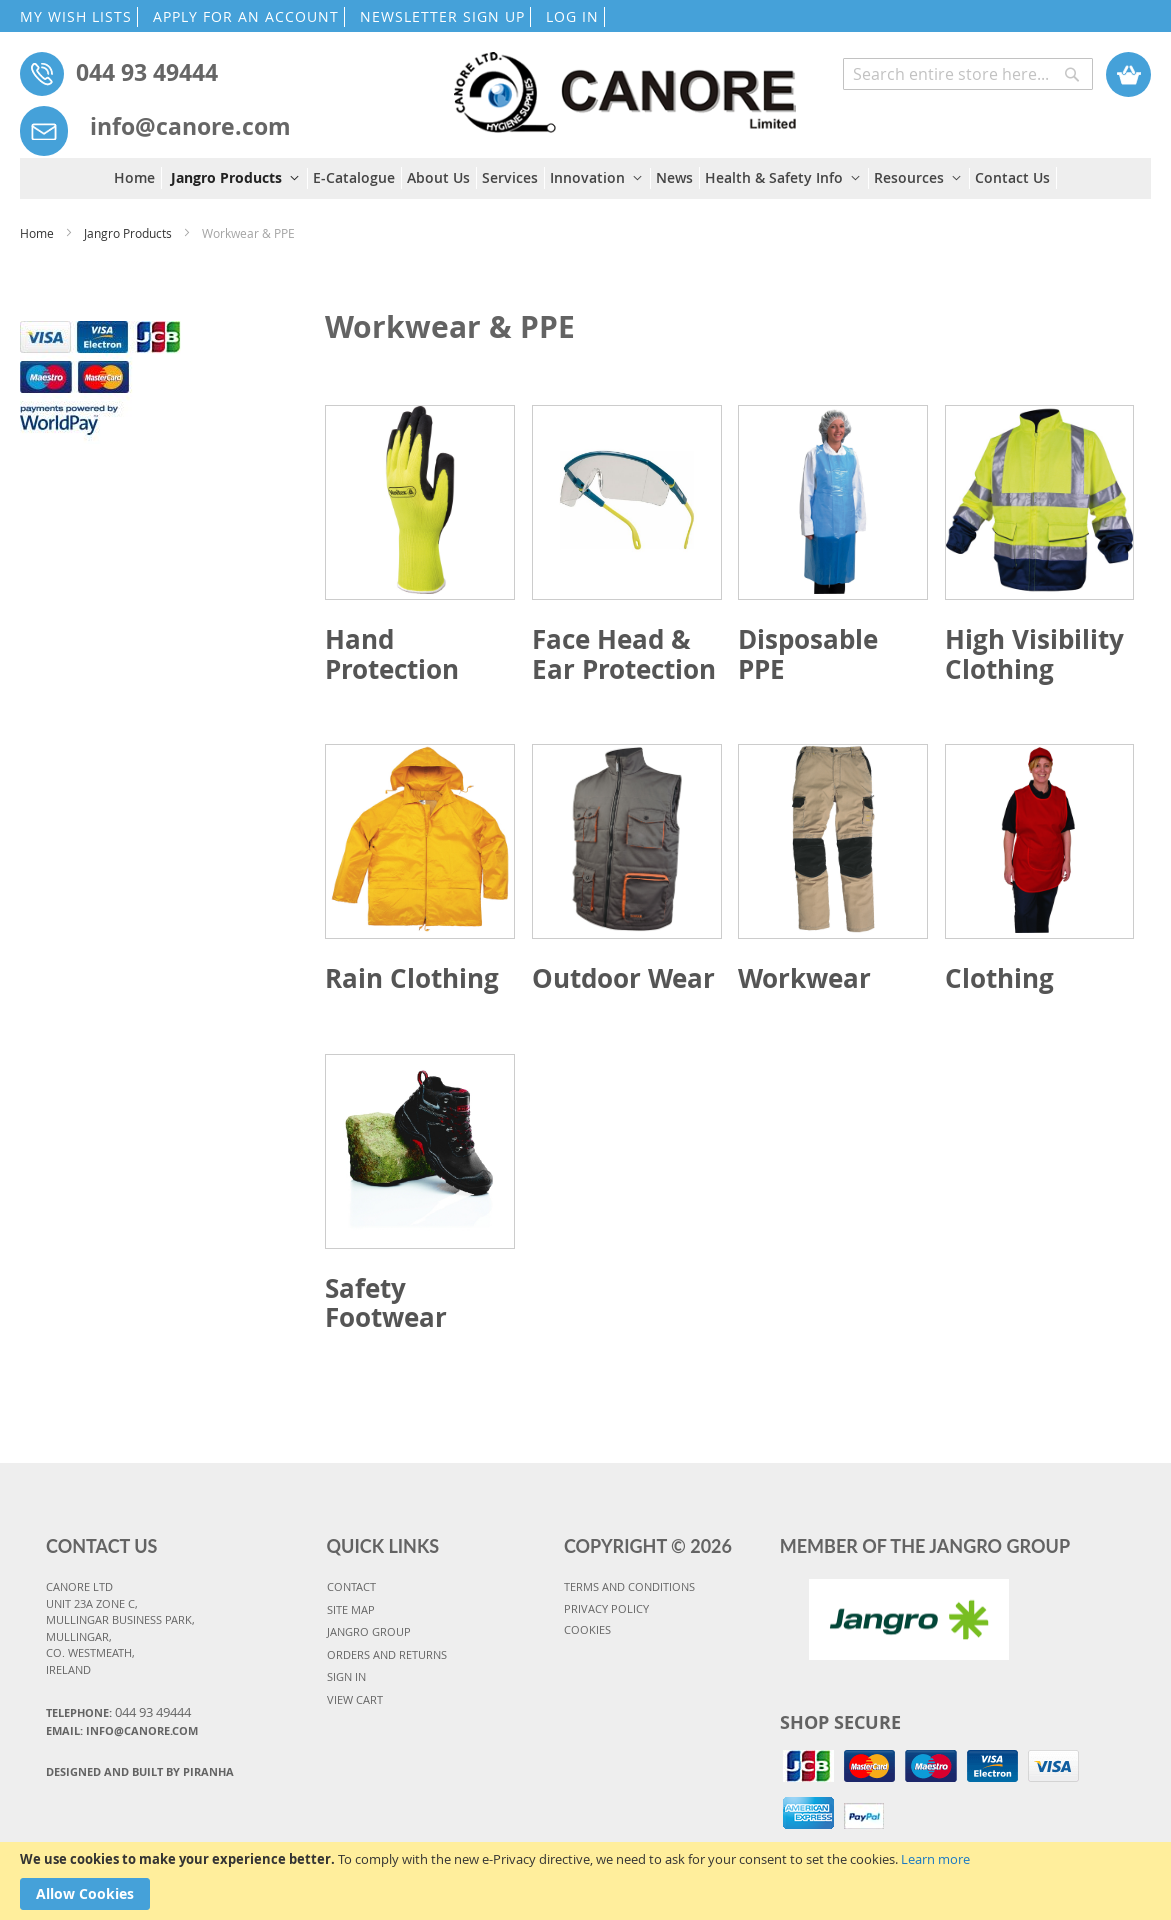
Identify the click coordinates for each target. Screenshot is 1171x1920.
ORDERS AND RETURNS (387, 1654)
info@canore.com (190, 126)
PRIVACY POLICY (606, 1608)
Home (38, 233)
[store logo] (624, 82)
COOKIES (587, 1629)
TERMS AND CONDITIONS (629, 1586)
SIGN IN (346, 1676)
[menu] (585, 178)
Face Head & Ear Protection (624, 654)
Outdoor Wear (623, 978)
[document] (585, 1881)
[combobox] (968, 74)
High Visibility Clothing (1034, 654)
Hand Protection (392, 654)
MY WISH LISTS (76, 16)
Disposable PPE (808, 654)
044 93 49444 (147, 72)
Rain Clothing (412, 978)
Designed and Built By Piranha (140, 1771)
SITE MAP (351, 1609)
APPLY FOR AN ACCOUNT (246, 16)
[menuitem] (138, 178)
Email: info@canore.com (122, 1730)
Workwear (804, 978)
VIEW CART (355, 1699)
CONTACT (351, 1586)
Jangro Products (129, 233)
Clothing (999, 978)
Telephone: (118, 1712)
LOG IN (572, 16)
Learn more (935, 1859)
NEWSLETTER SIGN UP (442, 16)
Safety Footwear (386, 1303)
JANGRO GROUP (369, 1631)
